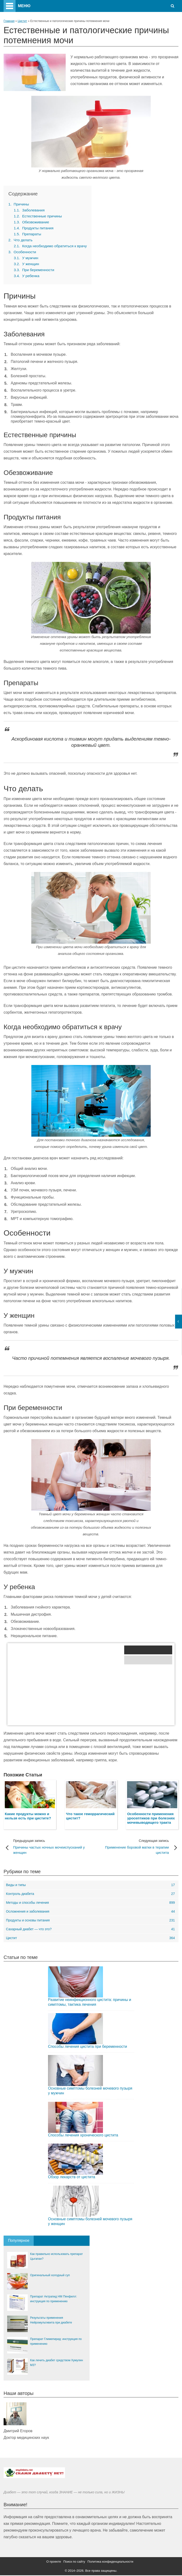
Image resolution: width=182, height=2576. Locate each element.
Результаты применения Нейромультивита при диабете (50, 2321)
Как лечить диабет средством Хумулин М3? (56, 2364)
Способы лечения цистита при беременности (88, 2046)
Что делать (20, 240)
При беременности (34, 270)
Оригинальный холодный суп (49, 2276)
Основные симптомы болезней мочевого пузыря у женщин (91, 2221)
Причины (18, 204)
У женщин (26, 264)
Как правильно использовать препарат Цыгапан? (55, 2257)
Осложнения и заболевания (90, 1911)
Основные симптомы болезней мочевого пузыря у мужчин (91, 2091)
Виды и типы (90, 1884)
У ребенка (26, 276)
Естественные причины (37, 216)
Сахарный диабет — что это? (90, 1929)
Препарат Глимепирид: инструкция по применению (55, 2342)
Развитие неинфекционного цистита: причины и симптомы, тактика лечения (90, 2002)
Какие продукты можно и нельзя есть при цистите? (28, 1816)
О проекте (53, 2562)
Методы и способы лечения (90, 1902)
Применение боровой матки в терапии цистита (132, 1846)
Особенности (22, 252)
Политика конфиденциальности (110, 2562)
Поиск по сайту (74, 2562)
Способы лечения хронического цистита (83, 2135)
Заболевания (29, 210)
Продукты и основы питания (90, 1920)
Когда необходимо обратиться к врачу (50, 246)
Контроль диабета (90, 1893)
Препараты (27, 234)
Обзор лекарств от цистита (72, 2177)
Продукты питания (33, 228)
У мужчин (26, 258)
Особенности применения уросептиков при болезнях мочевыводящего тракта (151, 1818)
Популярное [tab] (19, 2241)
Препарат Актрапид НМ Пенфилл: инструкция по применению (53, 2300)
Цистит (22, 21)
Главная (9, 21)
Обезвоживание (31, 222)
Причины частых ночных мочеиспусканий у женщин (49, 1846)
